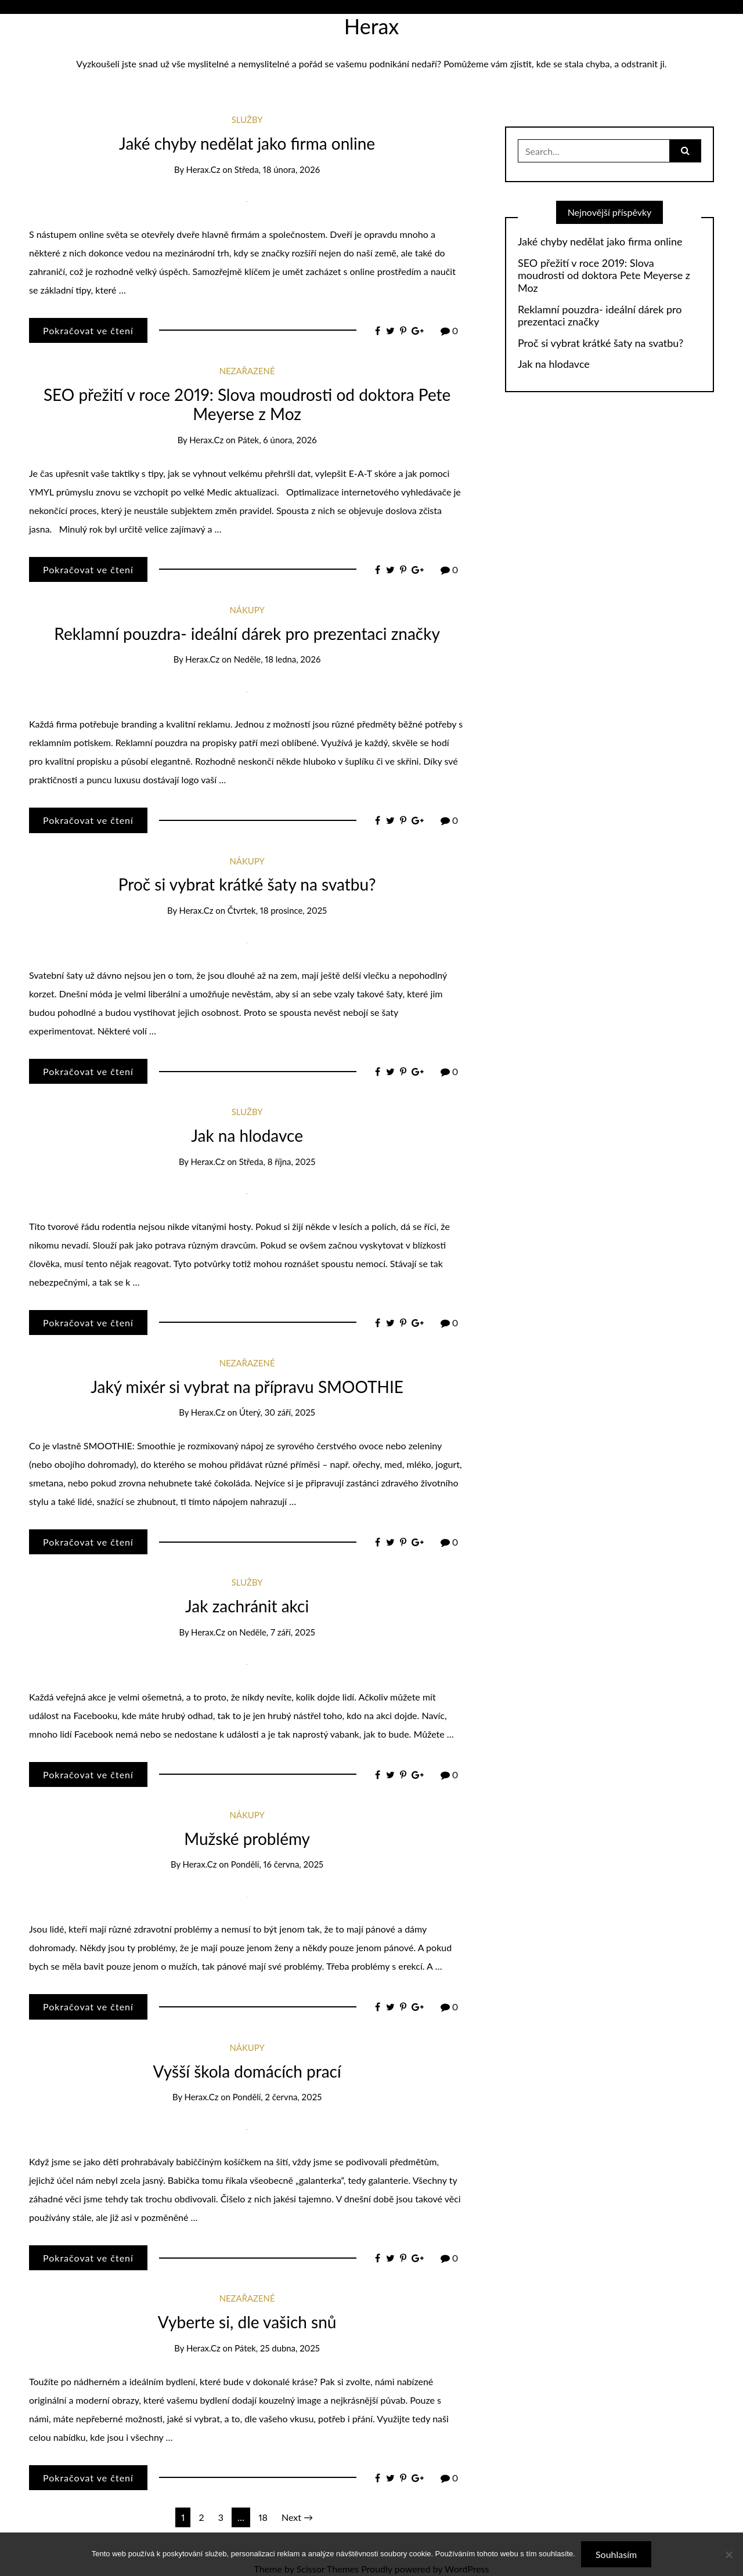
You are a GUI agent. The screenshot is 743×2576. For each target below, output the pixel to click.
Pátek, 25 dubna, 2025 (277, 2348)
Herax (371, 26)
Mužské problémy (247, 1838)
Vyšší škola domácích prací (247, 2071)
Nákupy (247, 610)
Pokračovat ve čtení (88, 330)
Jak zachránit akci (247, 1606)
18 (263, 2517)
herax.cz (203, 169)
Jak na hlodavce (247, 1135)
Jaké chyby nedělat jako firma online (247, 143)
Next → (297, 2517)
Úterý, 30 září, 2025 (277, 1412)
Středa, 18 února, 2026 (277, 169)
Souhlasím (616, 2554)
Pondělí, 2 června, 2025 (277, 2097)
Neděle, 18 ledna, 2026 (277, 659)
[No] (728, 2554)
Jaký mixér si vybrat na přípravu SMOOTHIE (247, 1386)
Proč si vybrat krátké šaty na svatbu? (247, 884)
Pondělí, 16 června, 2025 (277, 1864)
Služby (247, 119)
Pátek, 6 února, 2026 (276, 440)
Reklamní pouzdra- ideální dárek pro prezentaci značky (247, 633)
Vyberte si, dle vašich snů (247, 2322)
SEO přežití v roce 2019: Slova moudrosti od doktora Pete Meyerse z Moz (247, 404)
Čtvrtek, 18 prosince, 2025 (277, 910)
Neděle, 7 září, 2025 (277, 1632)
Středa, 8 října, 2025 (277, 1161)
